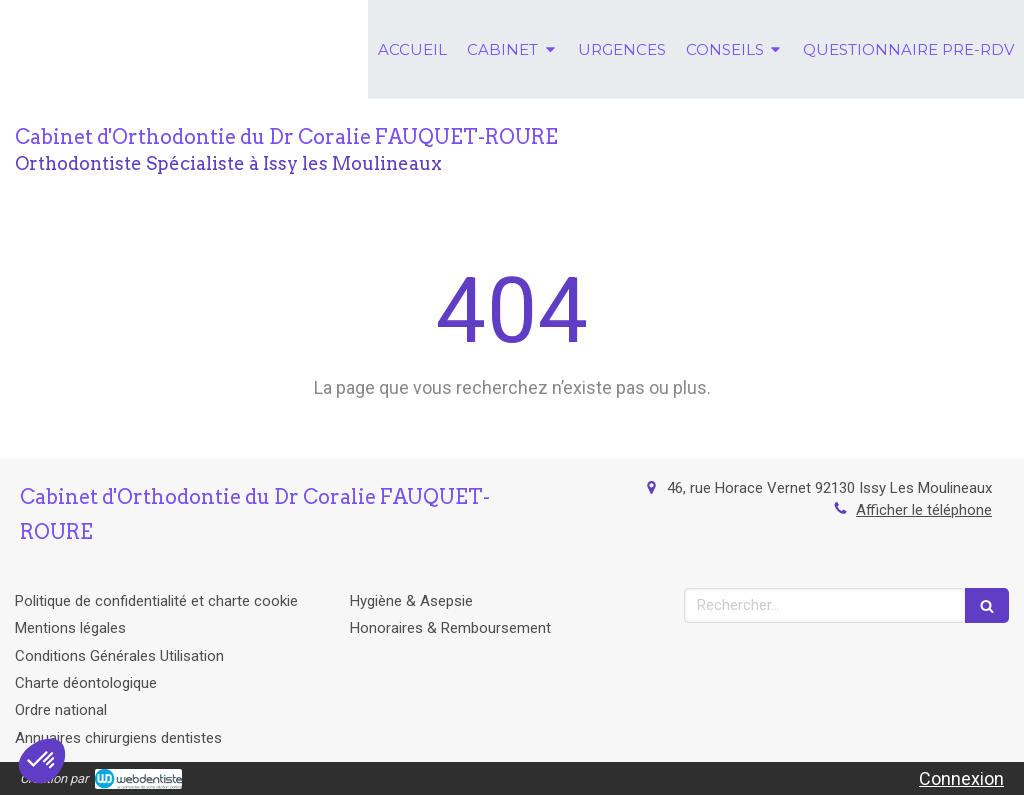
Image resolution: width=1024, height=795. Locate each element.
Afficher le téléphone (924, 510)
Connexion (961, 778)
